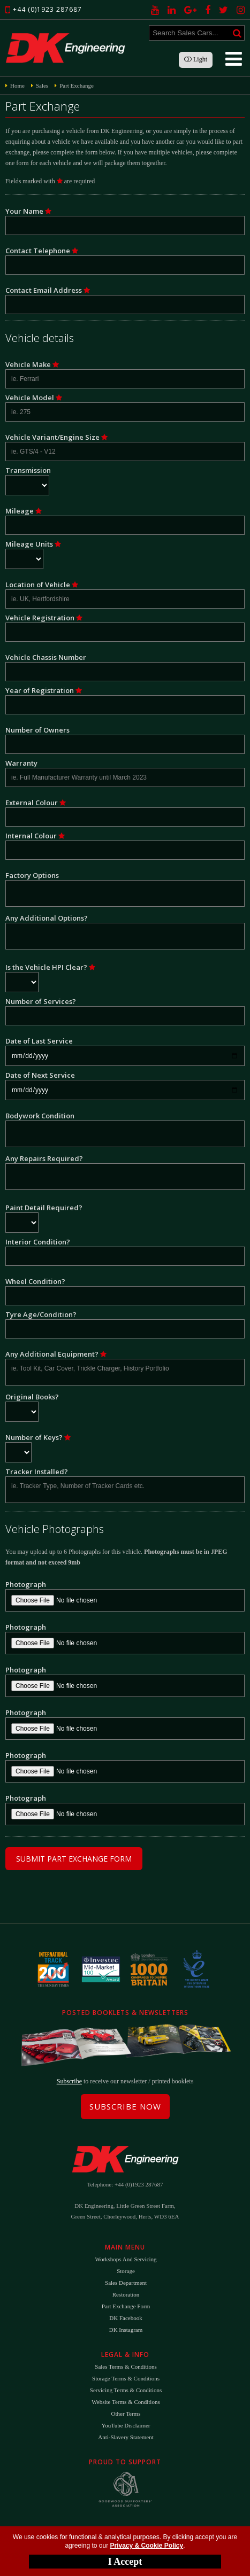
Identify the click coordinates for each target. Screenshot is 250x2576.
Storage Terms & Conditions (126, 2378)
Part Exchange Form (126, 2306)
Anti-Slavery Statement (126, 2437)
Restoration (126, 2294)
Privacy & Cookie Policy (146, 2545)
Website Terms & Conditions (126, 2402)
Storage (126, 2271)
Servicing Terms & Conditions (126, 2390)
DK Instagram (126, 2329)
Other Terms (126, 2413)
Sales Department (126, 2282)
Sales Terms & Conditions (125, 2366)
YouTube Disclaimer (125, 2425)
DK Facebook (125, 2318)
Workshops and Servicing (125, 2259)
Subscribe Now (125, 2106)
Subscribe (69, 2081)
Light (195, 59)
